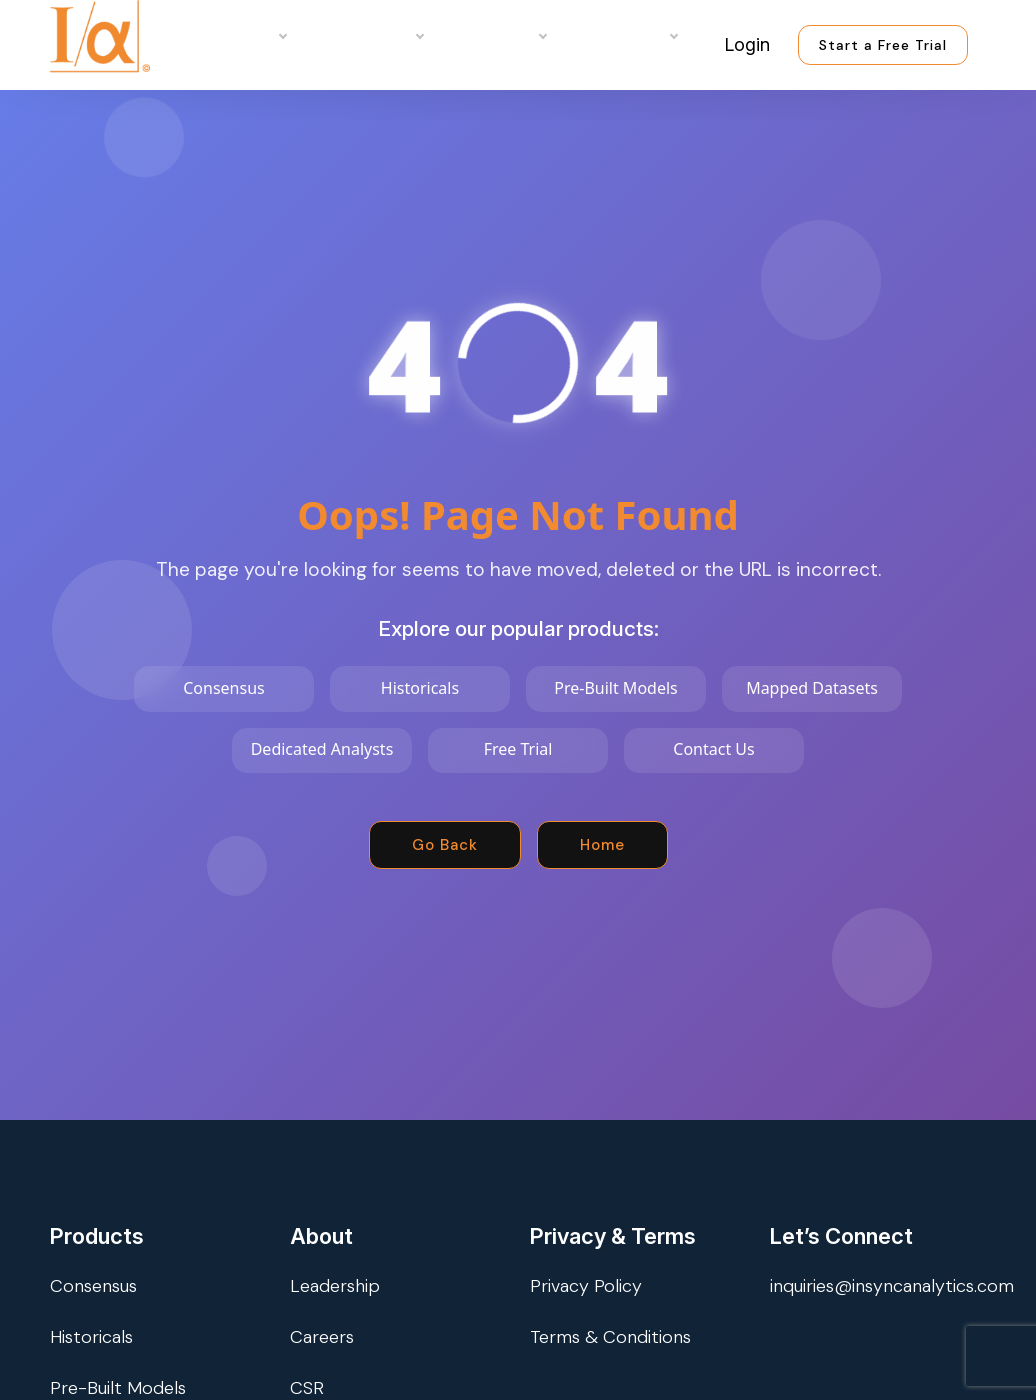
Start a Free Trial (883, 45)
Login (747, 44)
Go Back (445, 845)
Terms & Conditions (610, 1337)
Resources (626, 34)
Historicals (91, 1337)
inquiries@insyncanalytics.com (892, 1286)
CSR (307, 1388)
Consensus (93, 1286)
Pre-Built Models (118, 1388)
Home (602, 845)
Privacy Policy (586, 1286)
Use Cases (369, 34)
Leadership (335, 1286)
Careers (322, 1337)
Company (499, 34)
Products (241, 34)
